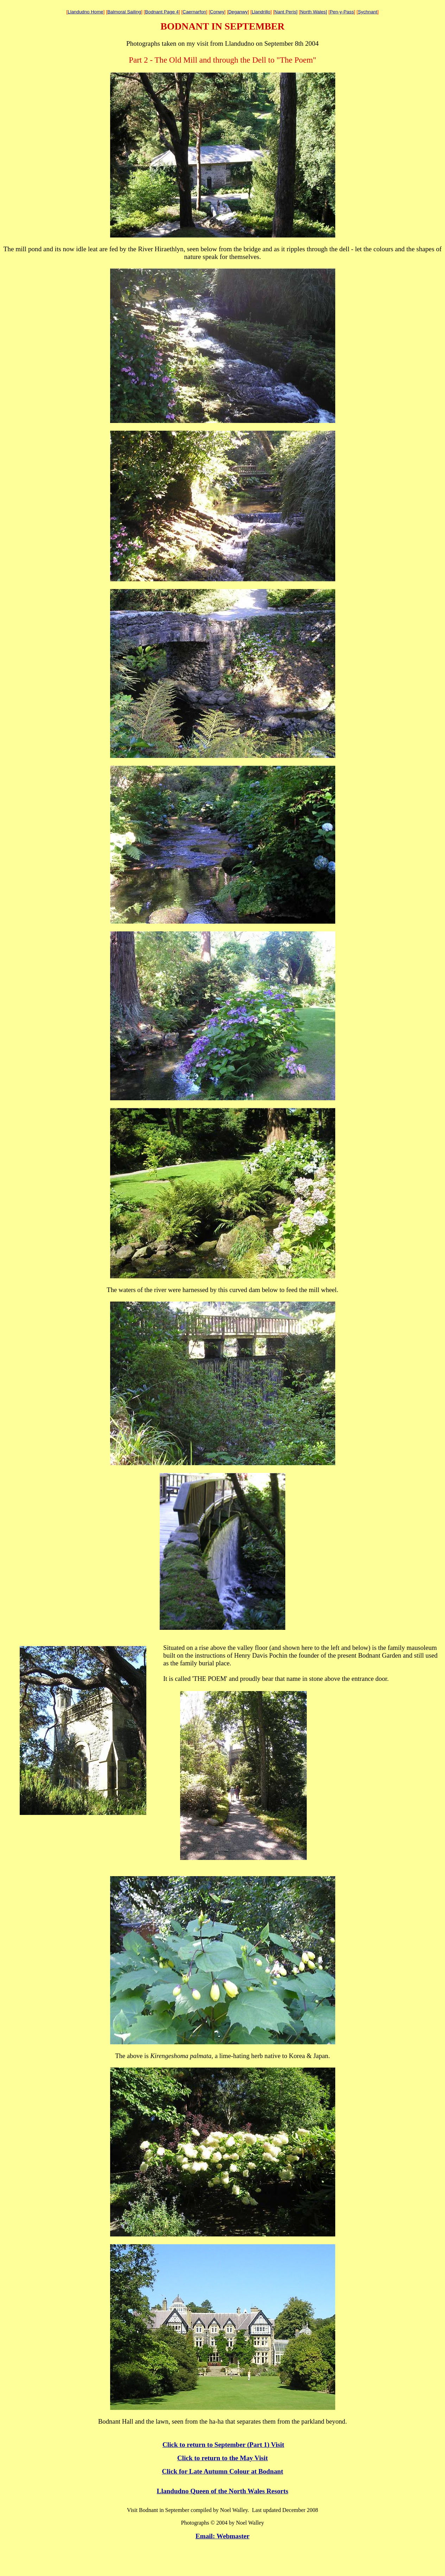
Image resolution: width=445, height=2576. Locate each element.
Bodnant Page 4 (162, 11)
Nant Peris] (286, 11)
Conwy (217, 11)
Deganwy (238, 11)
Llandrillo (261, 11)
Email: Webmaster (223, 2536)
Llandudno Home (85, 11)
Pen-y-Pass (342, 11)
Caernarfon (194, 11)
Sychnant (367, 11)
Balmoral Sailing (124, 11)
